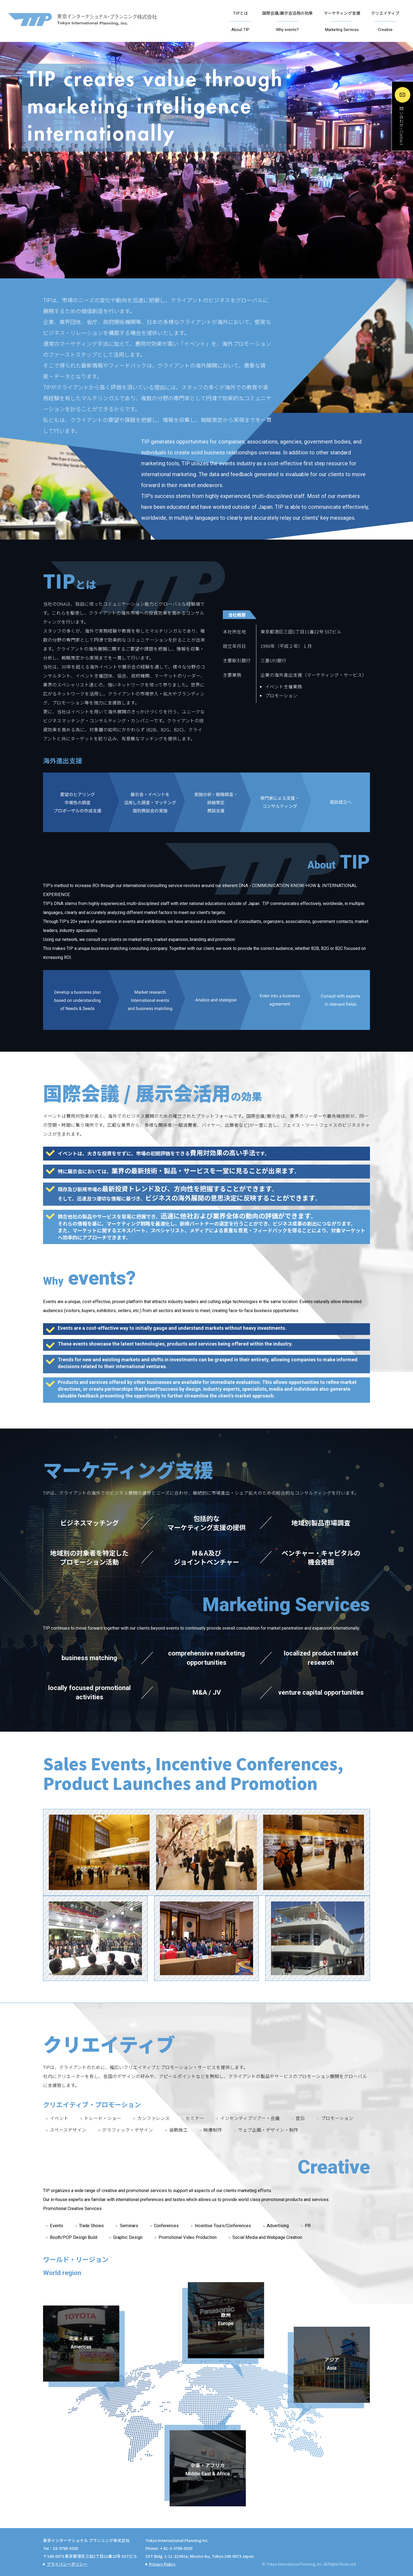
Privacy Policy (162, 2564)
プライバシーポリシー (67, 2564)
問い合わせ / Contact (401, 126)
